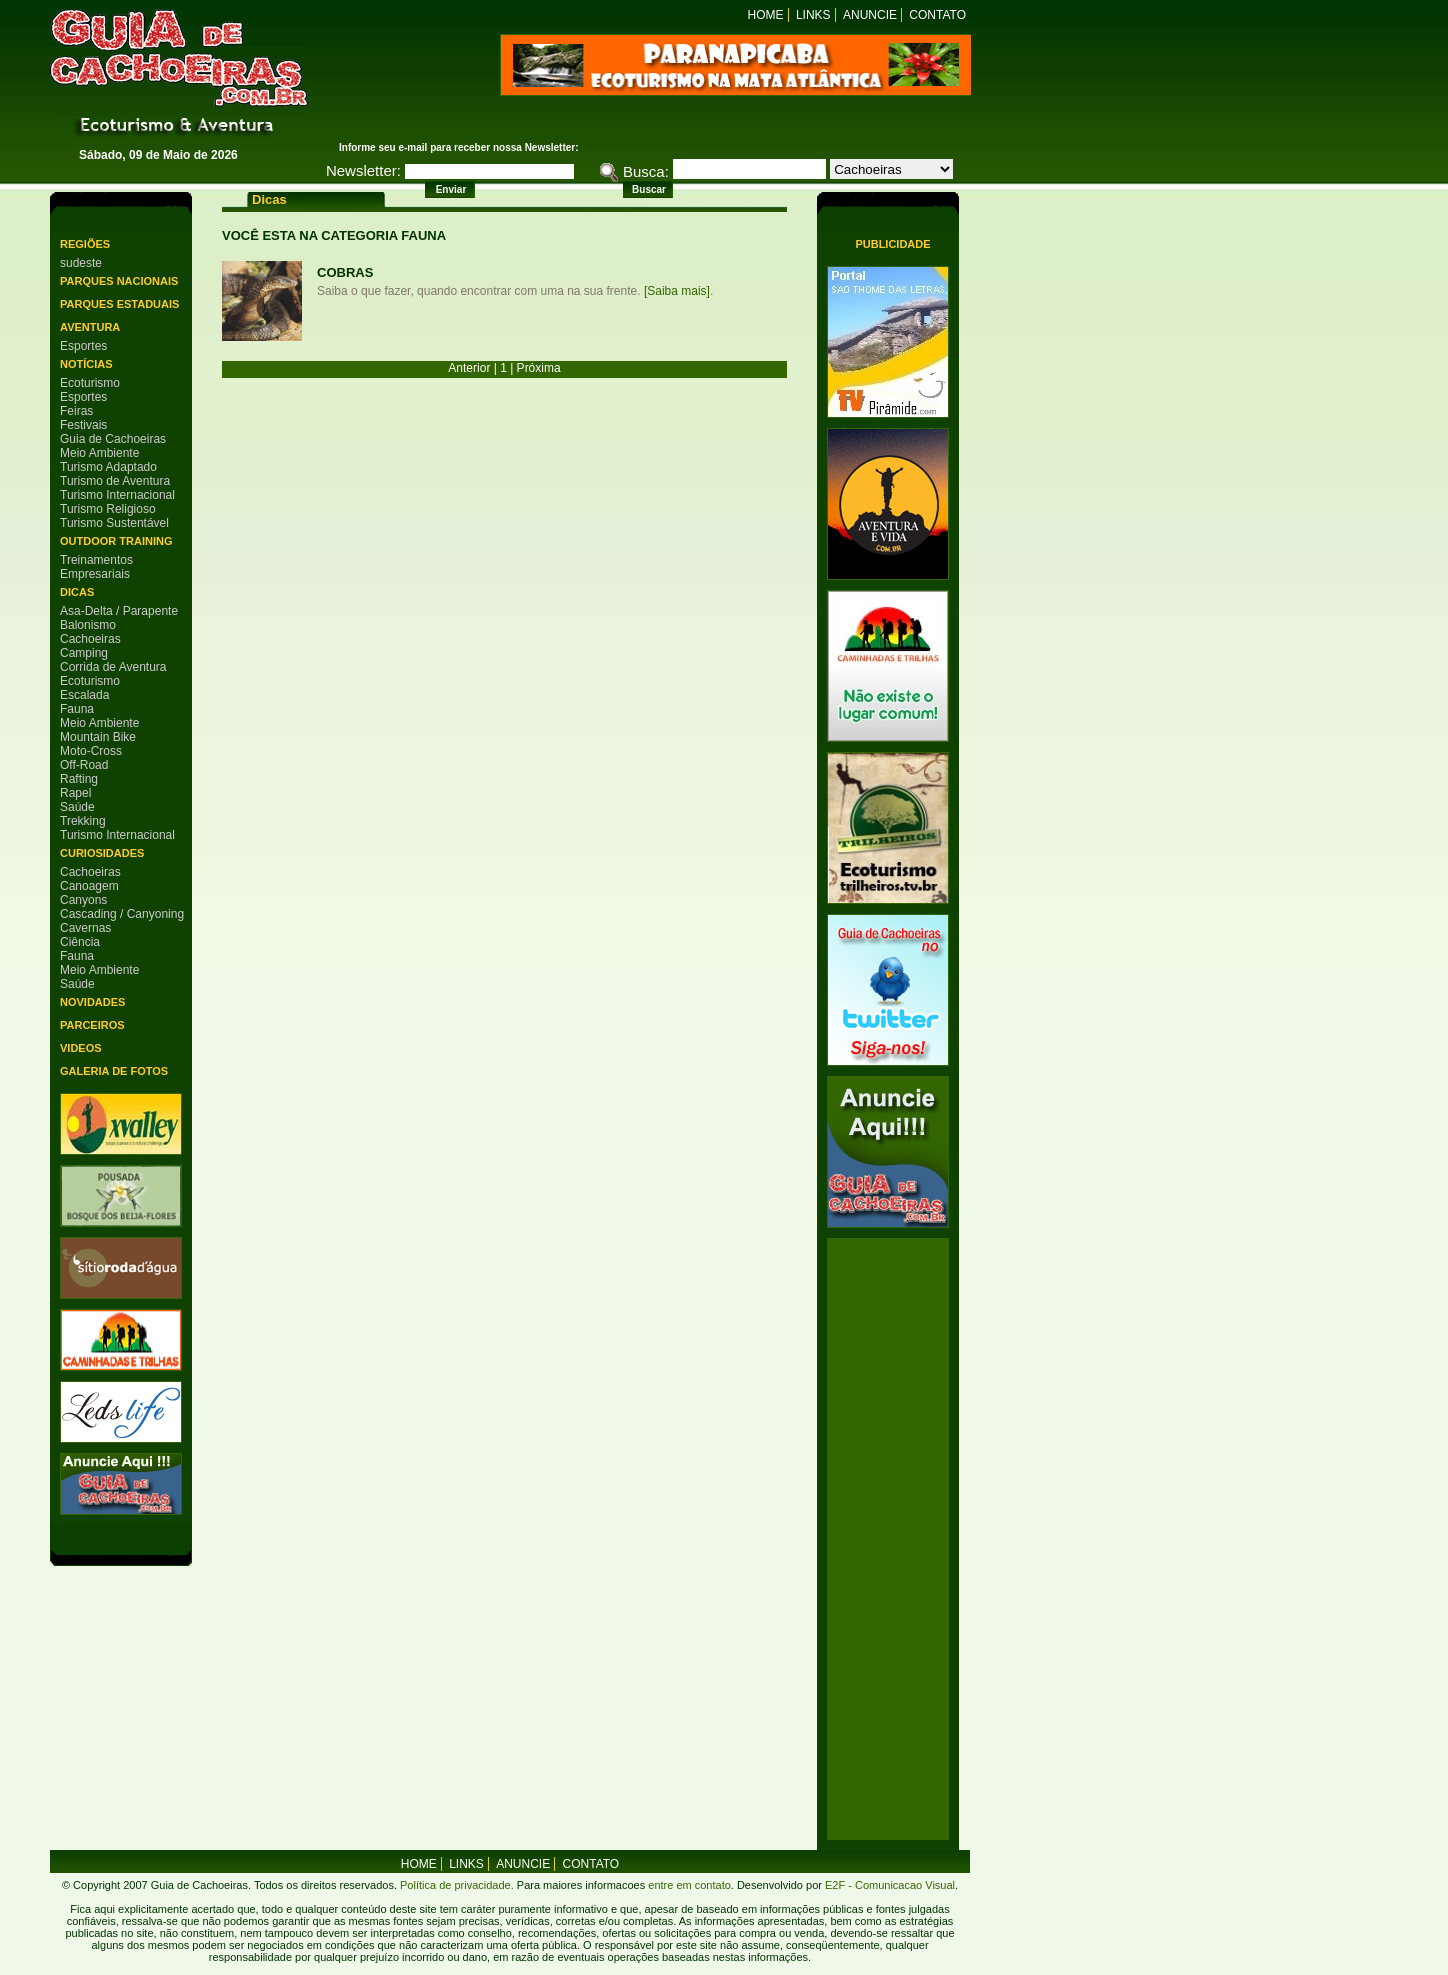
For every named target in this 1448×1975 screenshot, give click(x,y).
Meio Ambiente (99, 453)
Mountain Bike (98, 737)
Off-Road (84, 765)
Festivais (83, 425)
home (419, 1864)
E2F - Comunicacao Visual (890, 1885)
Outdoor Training (116, 541)
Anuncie (870, 15)
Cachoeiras (90, 639)
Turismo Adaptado (108, 467)
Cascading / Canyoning (122, 914)
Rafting (79, 779)
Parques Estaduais (119, 304)
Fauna (77, 709)
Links (813, 15)
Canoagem (89, 886)
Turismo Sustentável (114, 523)
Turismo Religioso (108, 509)
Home (766, 15)
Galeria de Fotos (114, 1071)
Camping (84, 653)
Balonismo (88, 625)
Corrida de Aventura (113, 667)
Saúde (77, 807)
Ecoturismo (90, 383)
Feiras (76, 411)
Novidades (92, 1002)
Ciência (80, 942)
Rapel (75, 793)
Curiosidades (102, 853)
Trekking (83, 821)
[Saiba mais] (677, 291)
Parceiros (92, 1025)
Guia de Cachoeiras (113, 439)
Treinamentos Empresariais (96, 567)
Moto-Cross (91, 751)
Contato (937, 15)
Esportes (83, 346)
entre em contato (688, 1885)
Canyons (83, 900)
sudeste (81, 263)
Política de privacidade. (457, 1885)
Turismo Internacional (117, 495)
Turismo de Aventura (115, 481)
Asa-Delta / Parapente (119, 611)
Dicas (77, 592)
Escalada (84, 695)
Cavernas (85, 928)
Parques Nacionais (119, 281)
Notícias (86, 364)
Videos (81, 1048)
